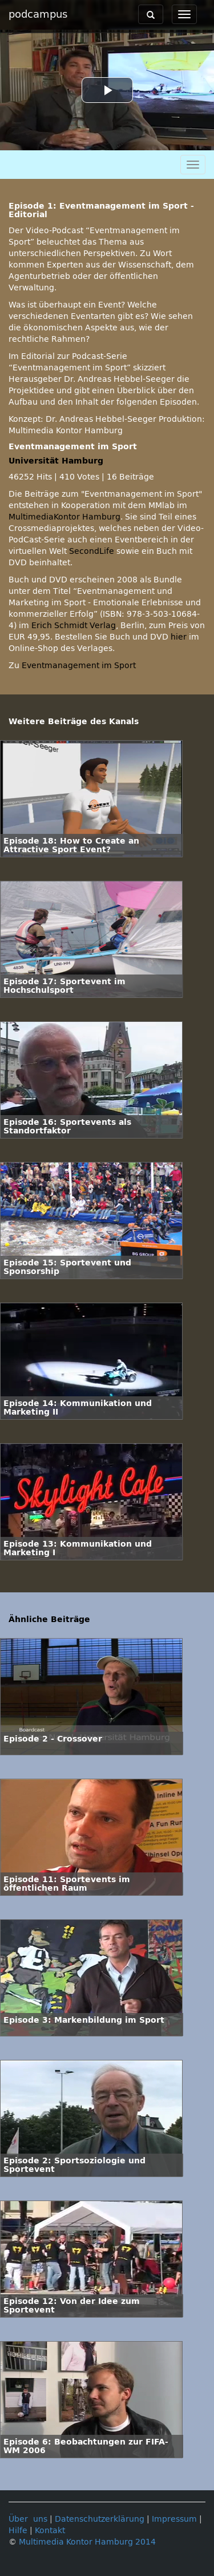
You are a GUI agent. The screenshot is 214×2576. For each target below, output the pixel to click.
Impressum (174, 2519)
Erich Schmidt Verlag (73, 625)
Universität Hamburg (56, 461)
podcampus (38, 14)
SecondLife (91, 551)
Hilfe (18, 2530)
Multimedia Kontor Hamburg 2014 (87, 2542)
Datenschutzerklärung (99, 2519)
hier (179, 637)
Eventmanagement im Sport (79, 665)
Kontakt (50, 2530)
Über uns (28, 2519)
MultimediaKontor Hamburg (64, 517)
